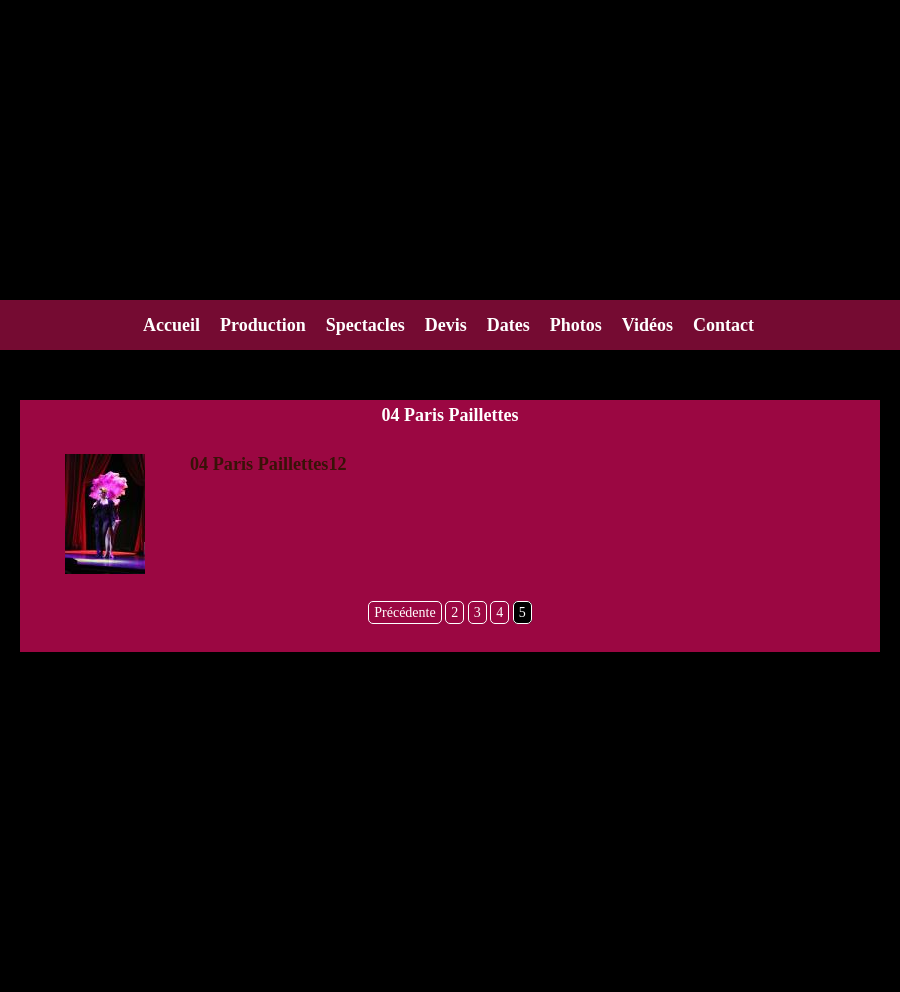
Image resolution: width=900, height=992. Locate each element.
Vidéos (647, 325)
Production (263, 325)
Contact (723, 325)
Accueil (171, 325)
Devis (446, 325)
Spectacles (365, 325)
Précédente (404, 612)
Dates (508, 325)
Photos (576, 325)
